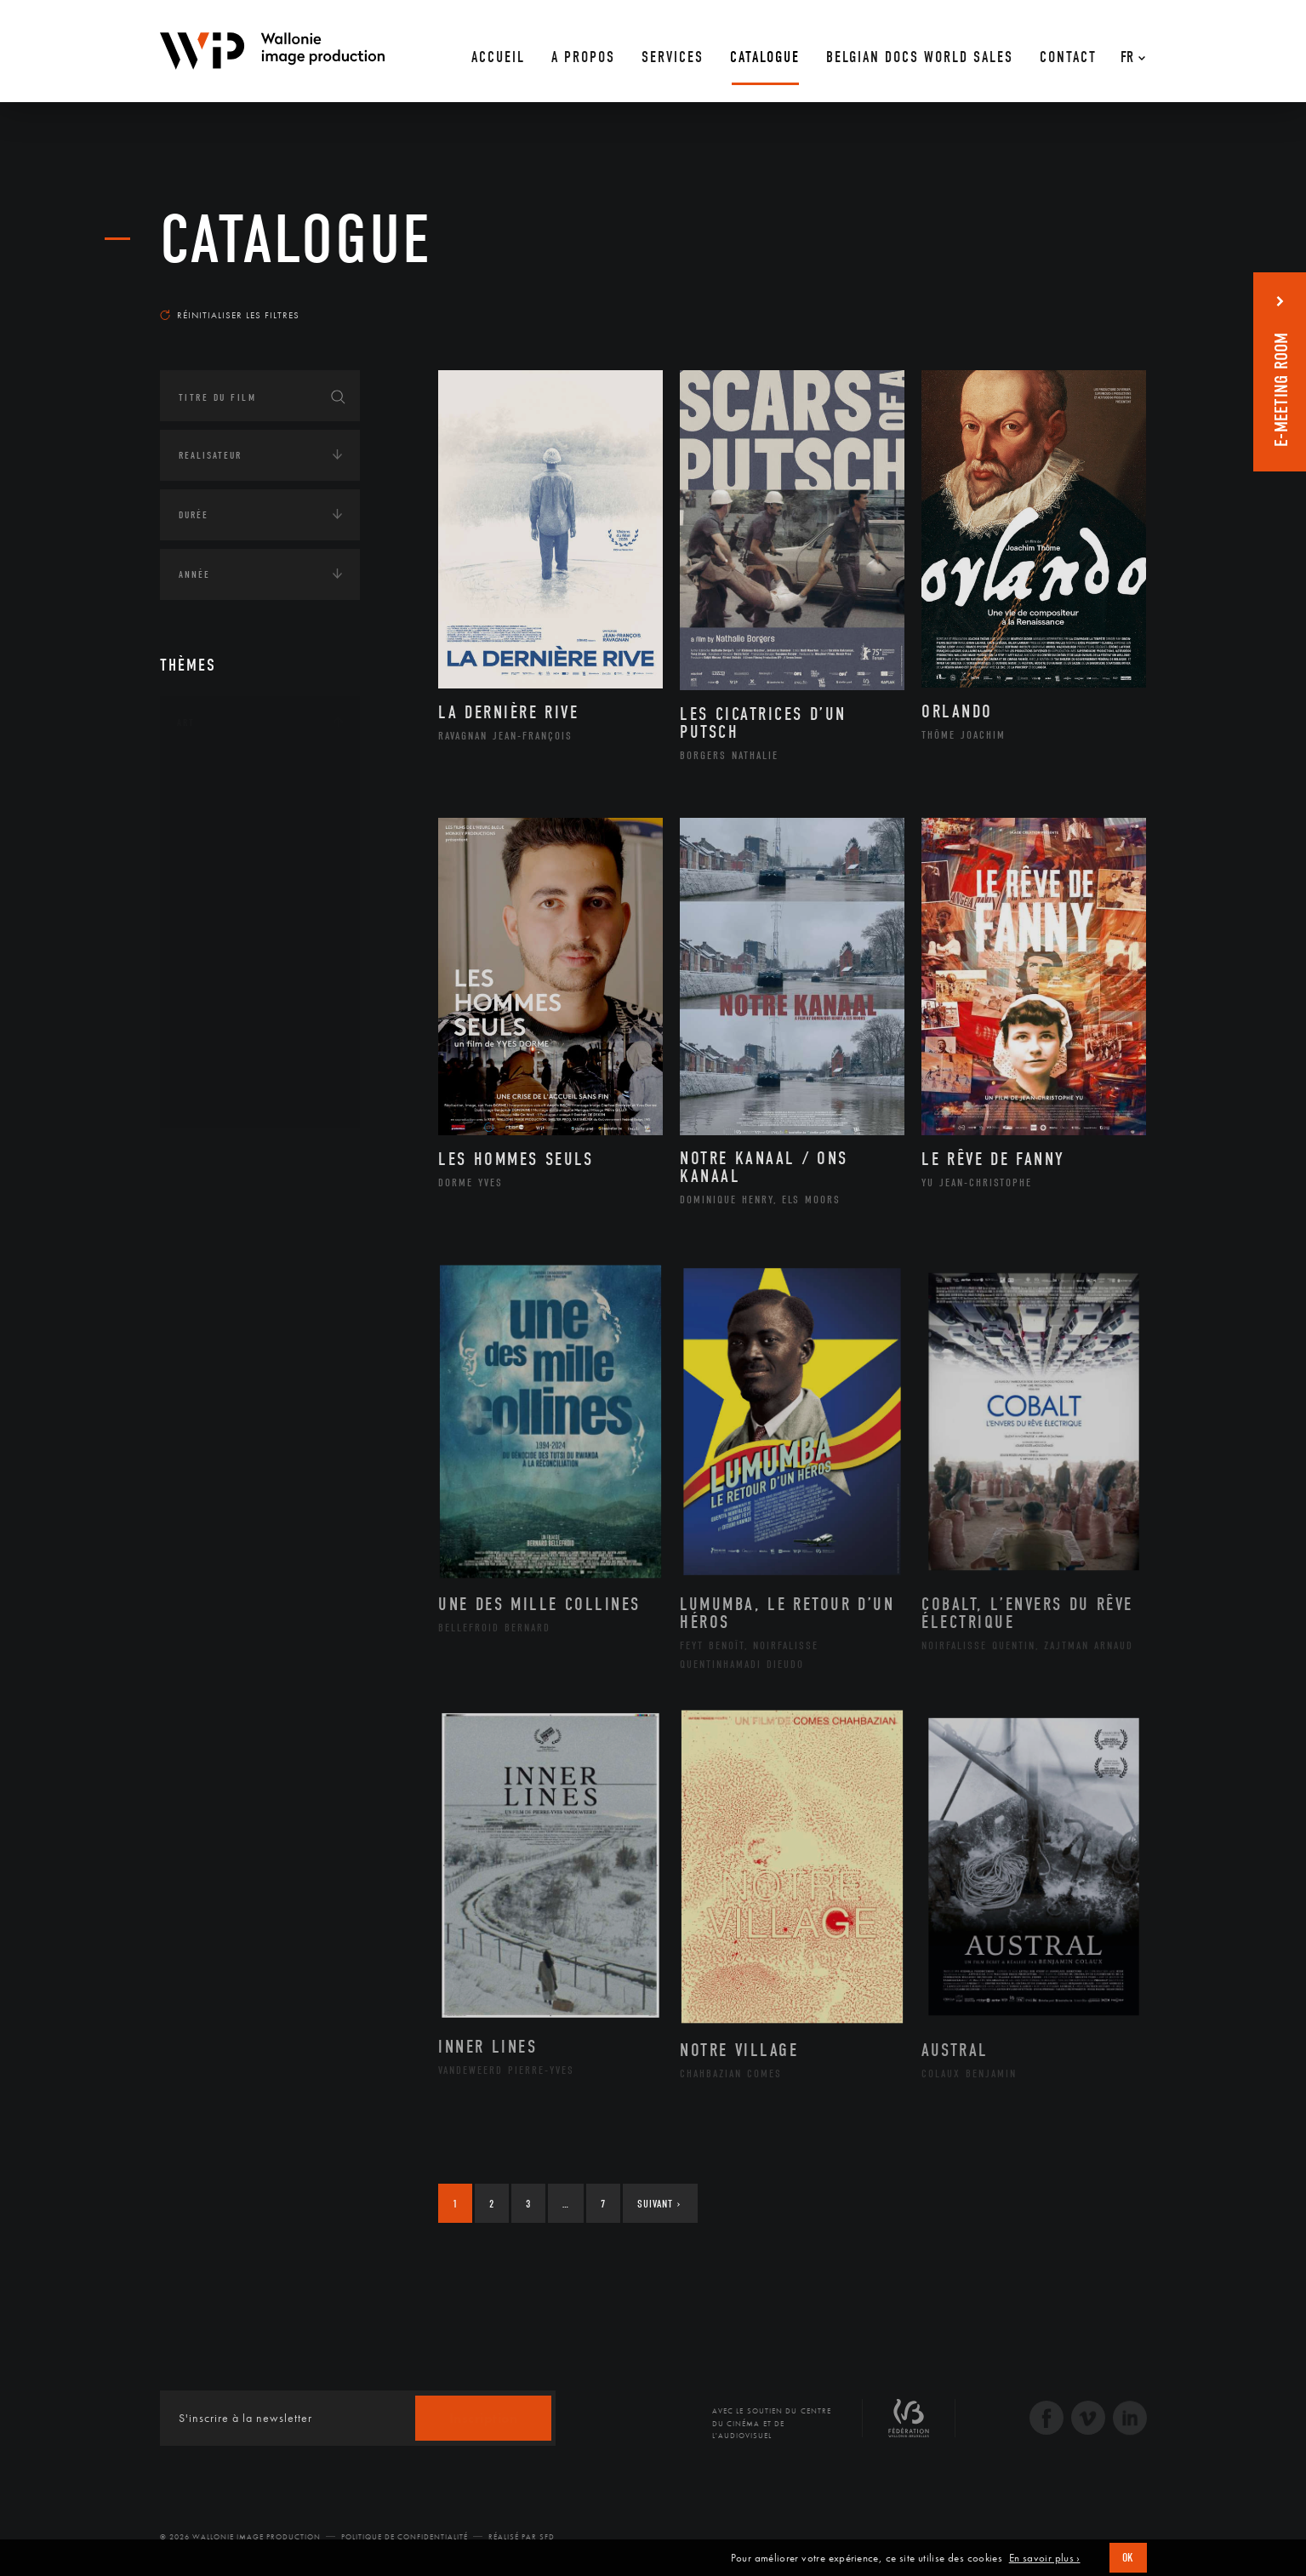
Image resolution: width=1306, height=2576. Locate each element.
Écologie (201, 1209)
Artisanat (223, 800)
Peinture (218, 989)
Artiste (214, 828)
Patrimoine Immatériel (259, 963)
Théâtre (216, 1098)
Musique (219, 936)
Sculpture (222, 1071)
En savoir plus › (1045, 2558)
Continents (207, 1156)
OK (1128, 2557)
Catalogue (296, 240)
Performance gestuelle (261, 1016)
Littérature (226, 908)
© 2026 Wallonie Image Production (240, 2537)
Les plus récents (1104, 299)
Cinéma (215, 854)
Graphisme (224, 881)
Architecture (231, 773)
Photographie (234, 1044)
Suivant (659, 2203)
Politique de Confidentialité (404, 2537)
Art (186, 722)
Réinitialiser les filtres (229, 315)
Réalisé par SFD (521, 2537)
